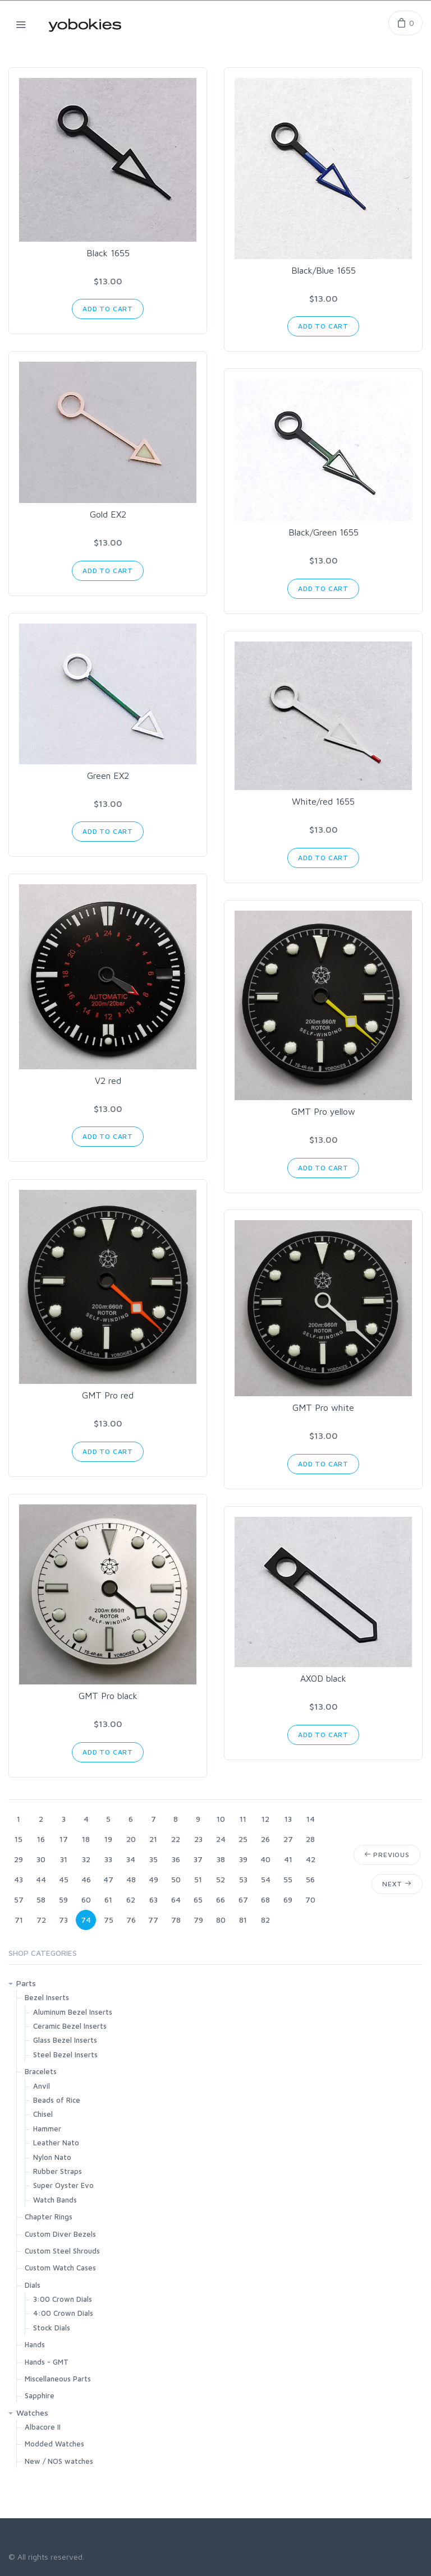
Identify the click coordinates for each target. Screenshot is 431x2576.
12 (265, 1818)
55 (287, 1879)
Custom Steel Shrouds (62, 2250)
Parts (26, 1983)
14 (310, 1818)
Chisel (43, 2113)
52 (220, 1879)
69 (287, 1899)
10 (221, 1818)
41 (288, 1859)
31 (63, 1859)
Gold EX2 (108, 514)
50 (176, 1879)
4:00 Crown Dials (63, 2313)
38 (221, 1859)
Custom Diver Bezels (60, 2233)
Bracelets (41, 2071)
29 (18, 1859)
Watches (32, 2412)
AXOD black (323, 1678)
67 (243, 1899)
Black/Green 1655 (323, 532)
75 (108, 1919)
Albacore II (43, 2426)
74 (86, 1919)
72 (41, 1919)
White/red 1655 (323, 801)
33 (108, 1859)
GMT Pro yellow (323, 1111)
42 (310, 1859)
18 (86, 1839)
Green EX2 (108, 775)
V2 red (108, 1080)
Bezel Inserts (47, 1997)
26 (265, 1839)
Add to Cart (107, 308)
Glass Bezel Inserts (65, 2039)
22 (175, 1839)
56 (310, 1879)
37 (198, 1859)
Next (397, 1884)
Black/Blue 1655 (323, 270)
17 (63, 1839)
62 (130, 1899)
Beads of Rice (56, 2099)
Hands (35, 2344)
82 (265, 1919)
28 (310, 1839)
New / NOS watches (59, 2461)
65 (198, 1899)
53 (243, 1879)
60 (86, 1899)
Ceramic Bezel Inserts (70, 2025)
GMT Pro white (323, 1407)
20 (131, 1839)
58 (40, 1899)
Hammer (47, 2128)
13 (288, 1818)
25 (243, 1839)
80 (221, 1919)
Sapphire (39, 2395)
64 (176, 1899)
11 (243, 1818)
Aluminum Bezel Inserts (72, 2011)
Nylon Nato (52, 2157)
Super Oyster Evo (63, 2185)
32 (86, 1859)
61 (108, 1899)
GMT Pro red (108, 1395)
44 (41, 1879)
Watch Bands (55, 2199)
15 (18, 1839)
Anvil (41, 2085)
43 (18, 1879)
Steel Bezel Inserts (65, 2054)
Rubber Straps (57, 2171)
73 (63, 1919)
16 (41, 1839)
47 (108, 1879)
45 (63, 1879)
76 (131, 1919)
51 (198, 1879)
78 (176, 1919)
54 (265, 1879)
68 (265, 1899)
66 (220, 1899)
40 (265, 1859)
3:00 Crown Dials (62, 2299)
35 (153, 1859)
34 (130, 1859)
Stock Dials (51, 2327)
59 (63, 1899)
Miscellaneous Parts (58, 2378)
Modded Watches (54, 2443)
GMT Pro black (108, 1696)
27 (288, 1839)
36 (176, 1859)
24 (221, 1839)
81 (243, 1919)
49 (153, 1879)
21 (153, 1839)
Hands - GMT (46, 2361)
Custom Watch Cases (60, 2267)
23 (198, 1839)
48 (131, 1879)
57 (19, 1899)
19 (108, 1839)
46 (86, 1879)
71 (19, 1919)
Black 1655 (108, 253)
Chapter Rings (48, 2216)
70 (310, 1899)
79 (198, 1919)
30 (40, 1859)
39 (243, 1859)
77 (153, 1919)
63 (153, 1899)
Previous (387, 1854)
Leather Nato (56, 2142)
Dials (32, 2284)
